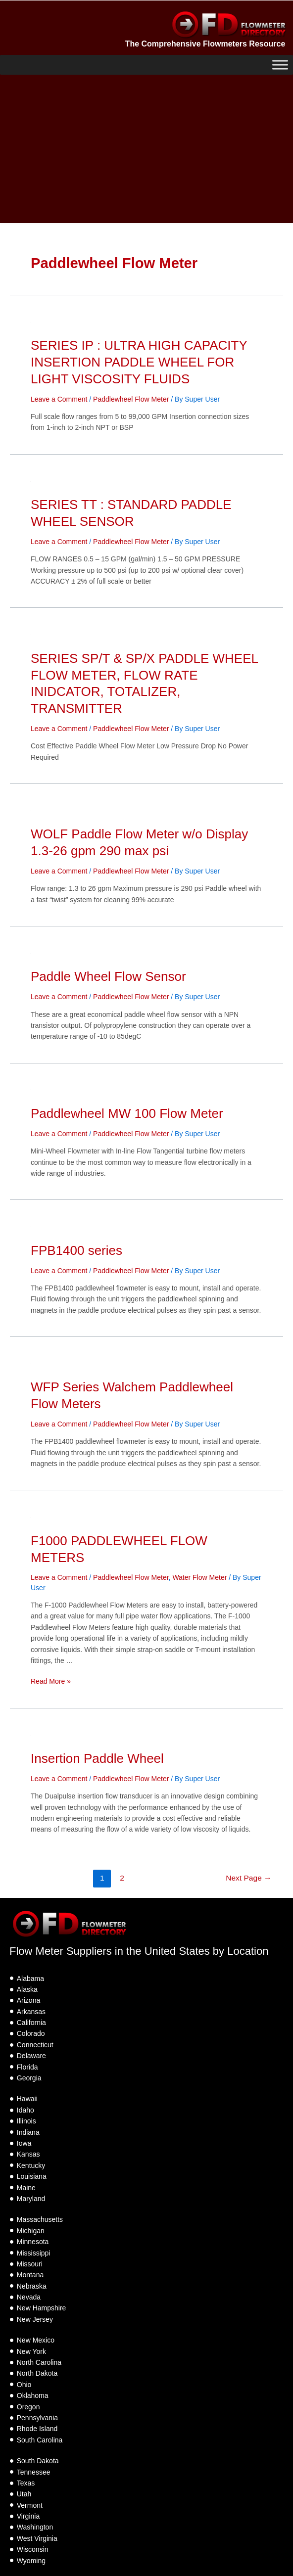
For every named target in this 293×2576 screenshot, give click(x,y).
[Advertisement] (146, 149)
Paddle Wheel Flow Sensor (108, 976)
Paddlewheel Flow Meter (131, 399)
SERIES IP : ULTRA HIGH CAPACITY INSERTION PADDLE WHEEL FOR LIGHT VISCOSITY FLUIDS (139, 362)
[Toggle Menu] (280, 64)
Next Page (248, 1878)
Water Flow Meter (199, 1577)
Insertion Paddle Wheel (97, 1758)
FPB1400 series (76, 1250)
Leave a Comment (59, 399)
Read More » (51, 1681)
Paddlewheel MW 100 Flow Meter (127, 1113)
